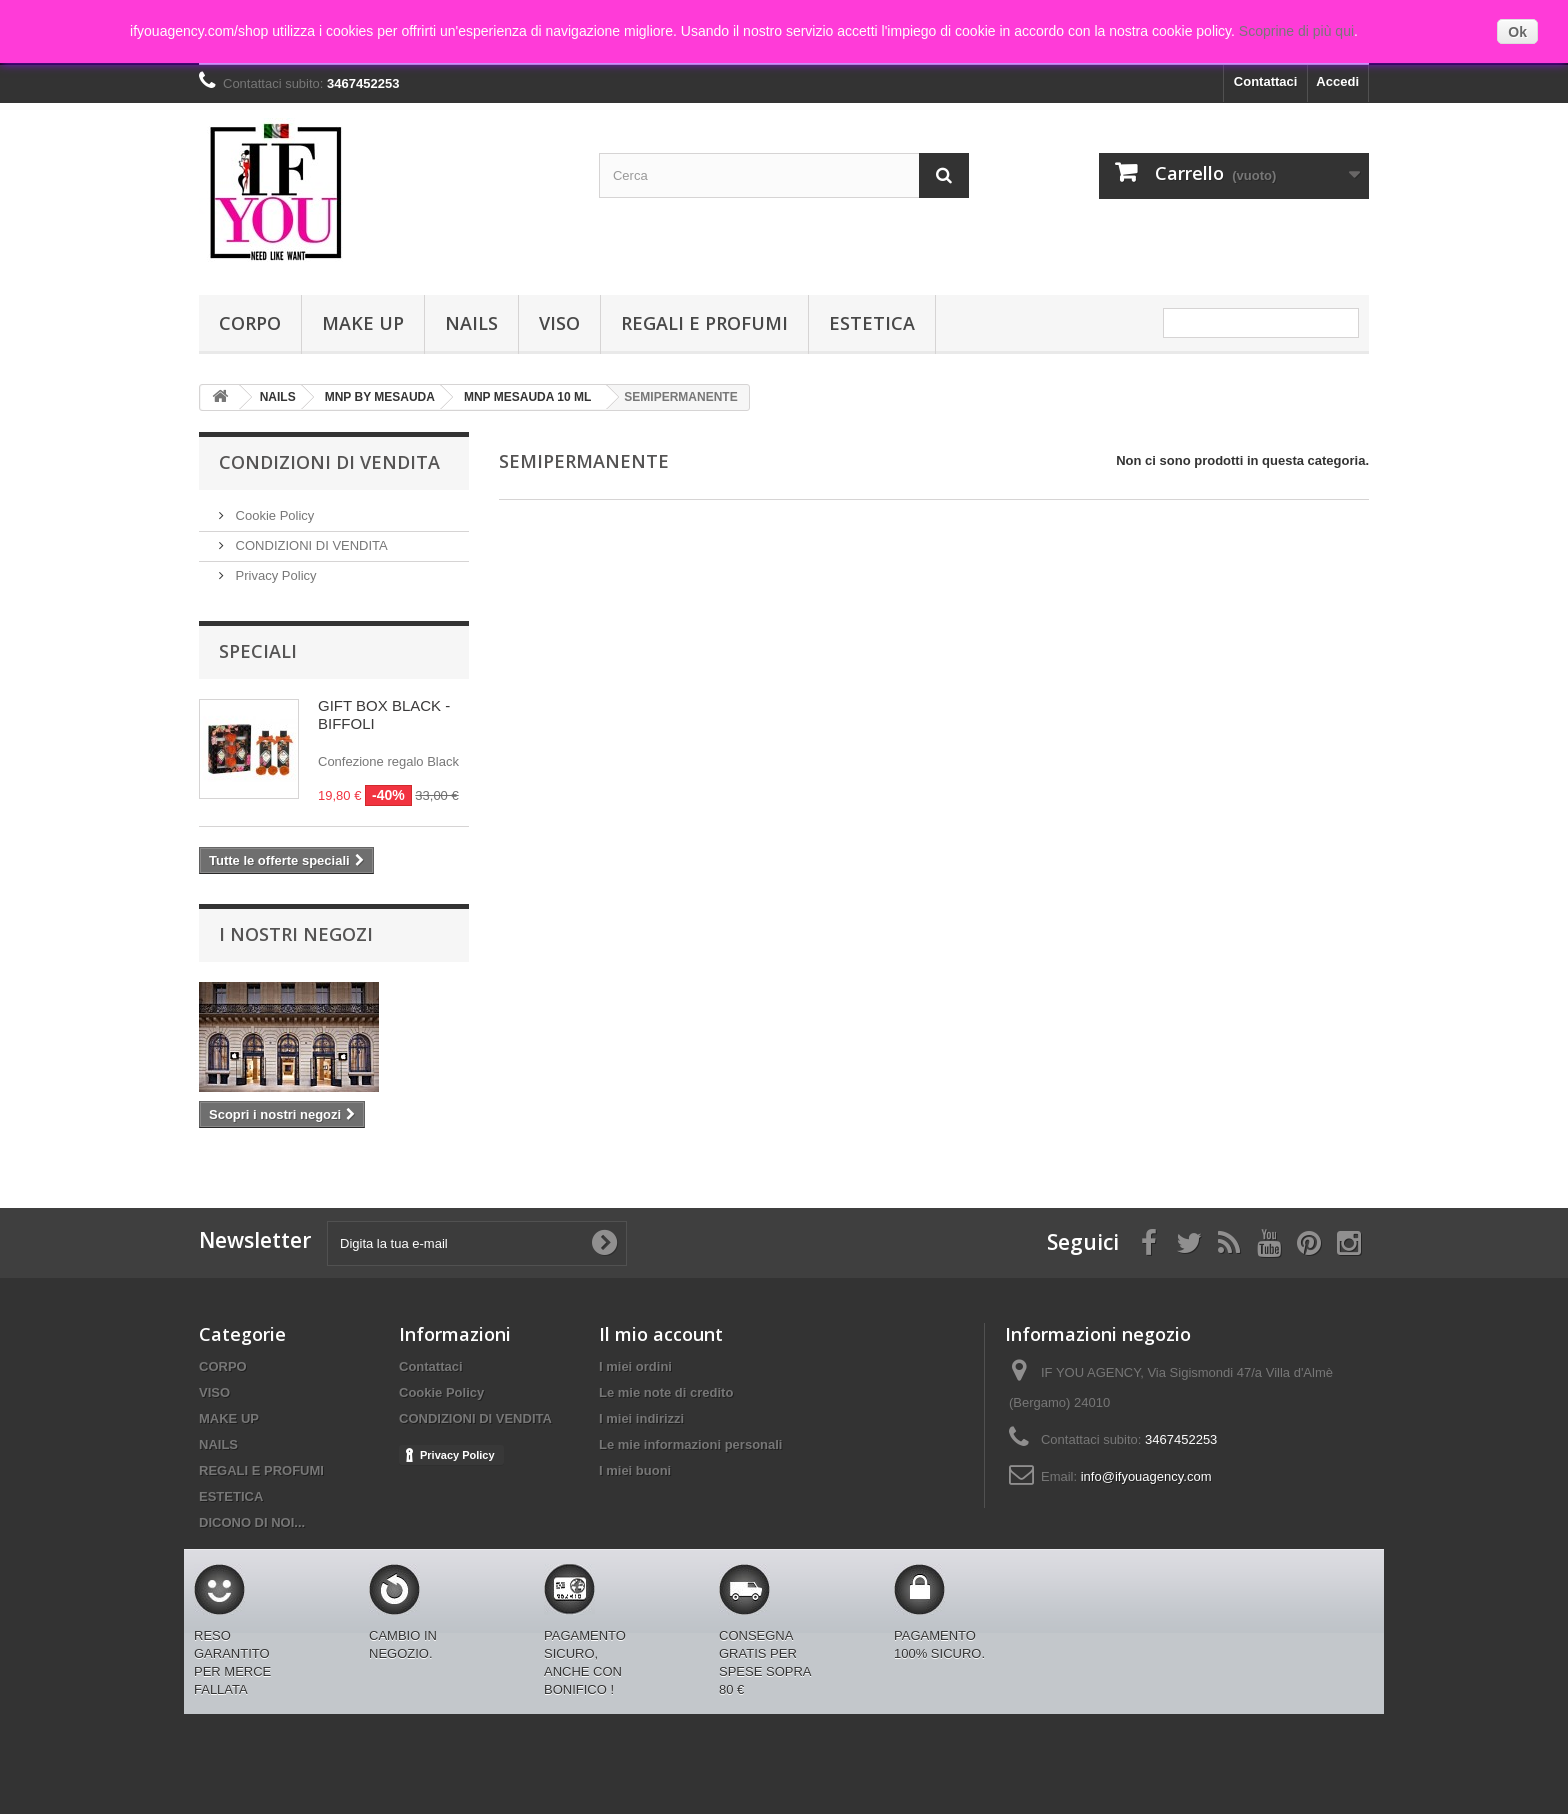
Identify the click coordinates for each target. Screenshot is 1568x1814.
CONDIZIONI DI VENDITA (310, 545)
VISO (559, 323)
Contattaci (1266, 81)
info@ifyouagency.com (1146, 1476)
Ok (1517, 32)
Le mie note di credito (666, 1392)
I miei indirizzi (641, 1418)
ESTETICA (872, 323)
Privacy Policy (274, 575)
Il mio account (661, 1334)
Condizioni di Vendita (329, 462)
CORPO (250, 323)
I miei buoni (635, 1470)
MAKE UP (363, 323)
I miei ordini (635, 1366)
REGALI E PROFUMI (704, 323)
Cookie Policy (273, 515)
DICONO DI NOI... (252, 1522)
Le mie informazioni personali (690, 1444)
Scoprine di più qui (1296, 31)
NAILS (471, 323)
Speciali (258, 651)
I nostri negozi (296, 934)
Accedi (1337, 81)
